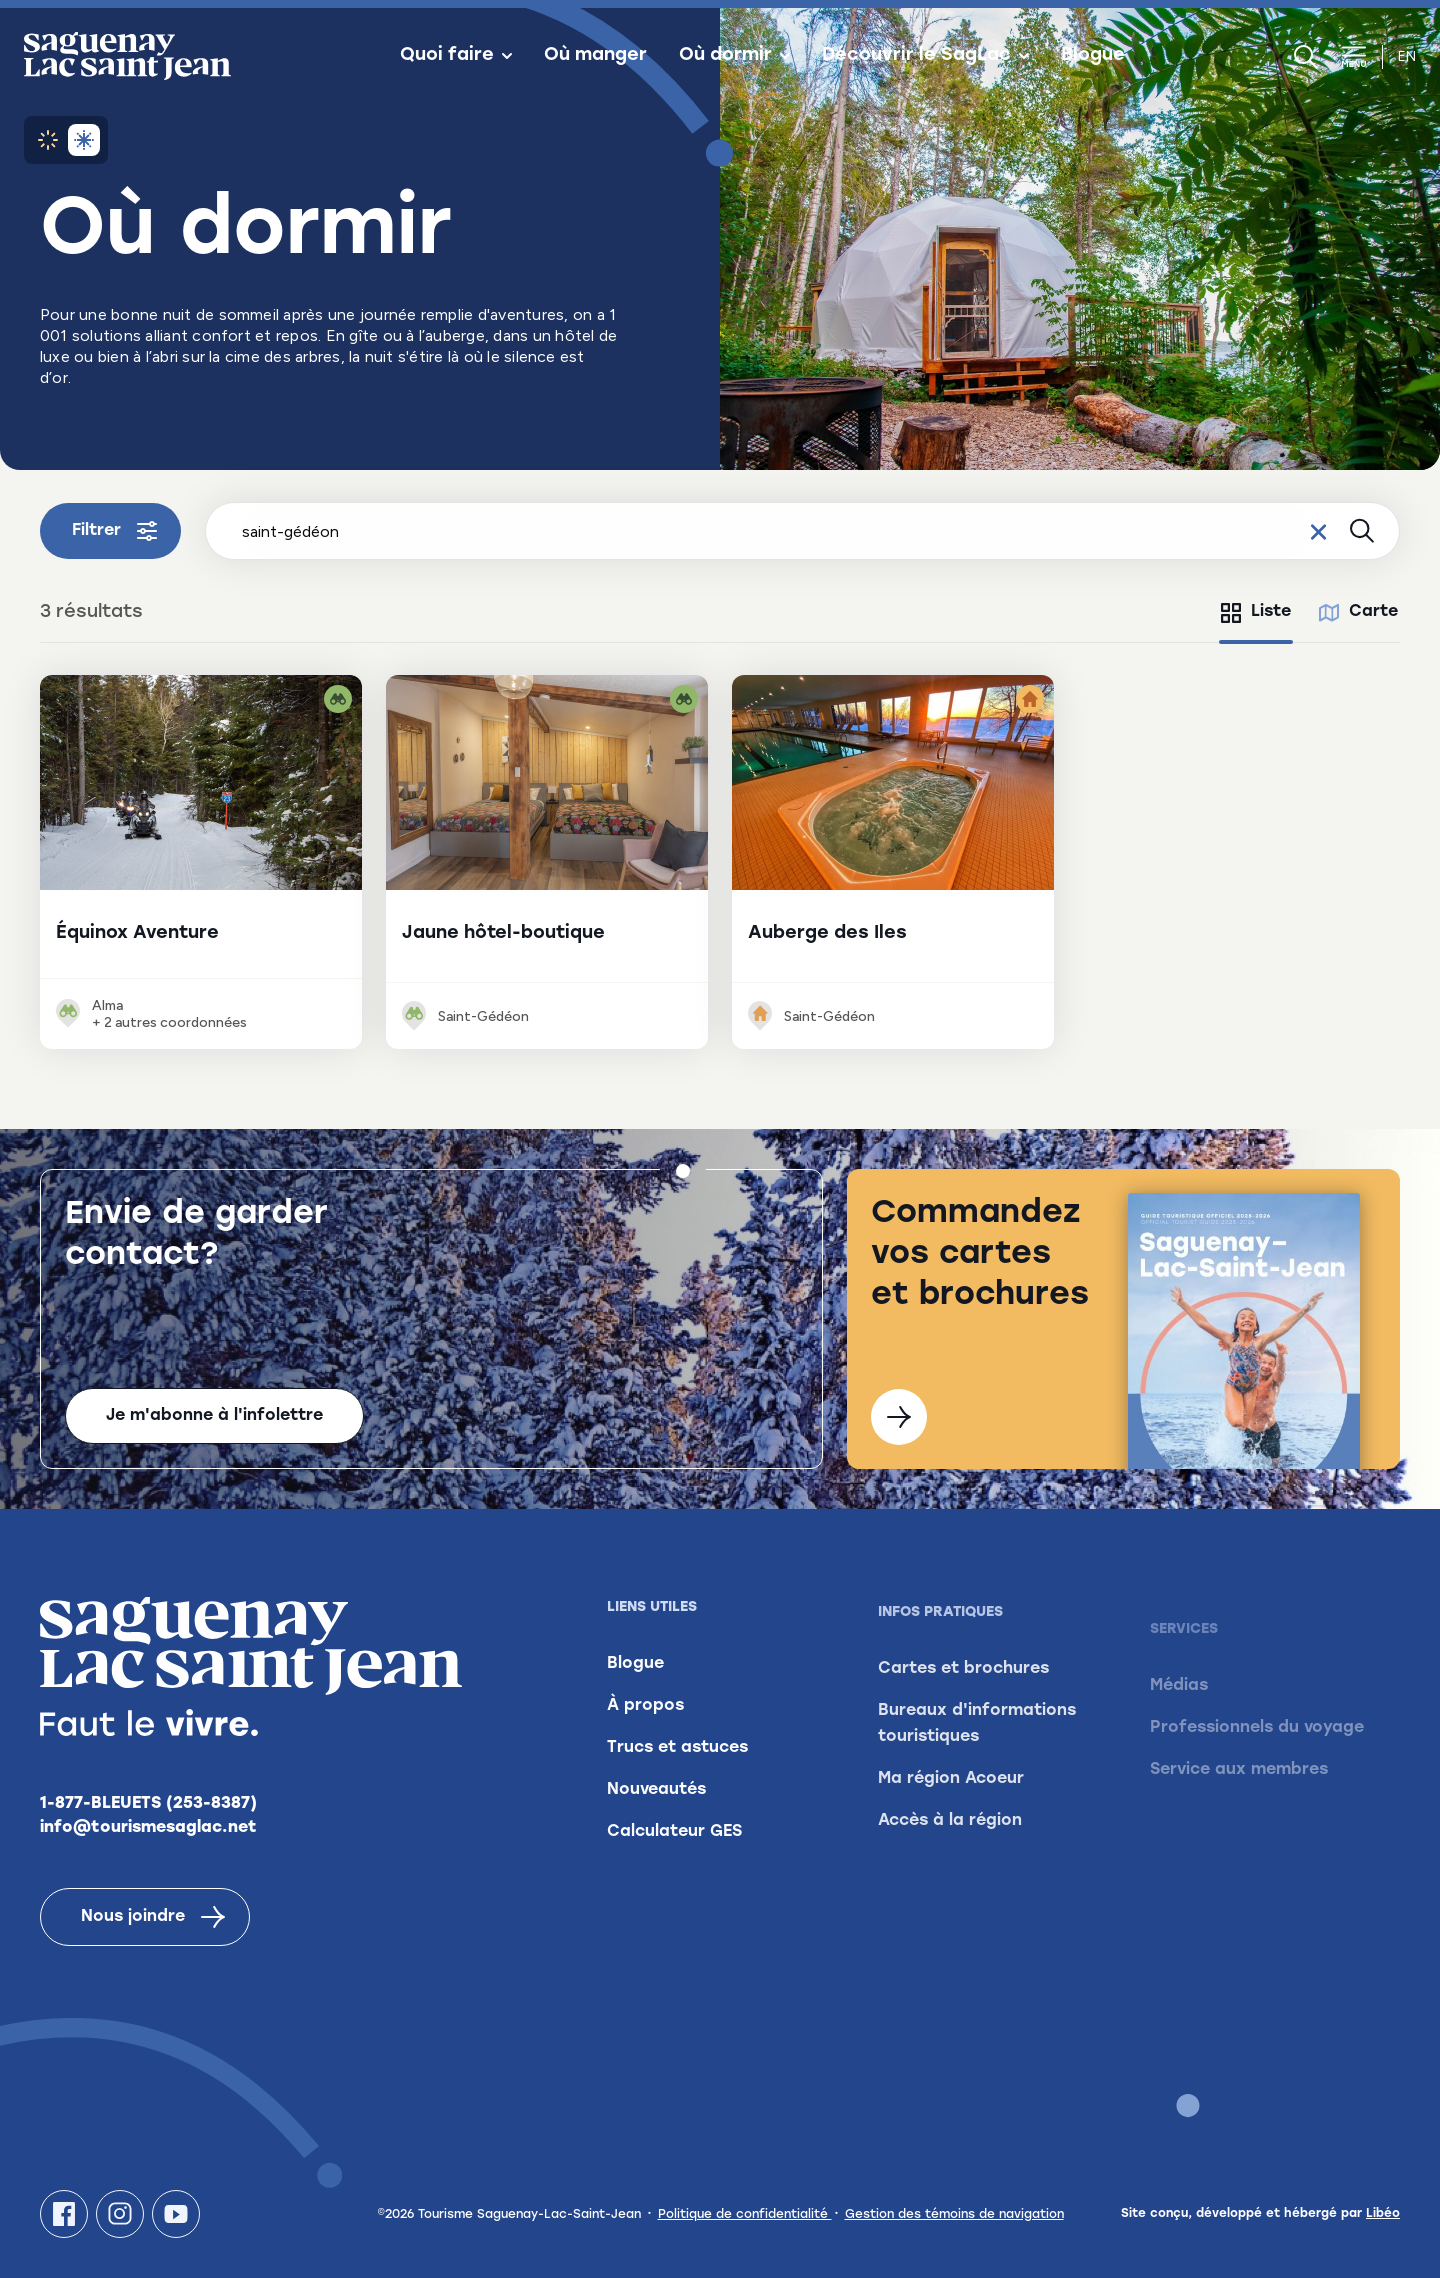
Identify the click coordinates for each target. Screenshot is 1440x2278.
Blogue (1093, 56)
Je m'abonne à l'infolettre (214, 1416)
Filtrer (114, 531)
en (1407, 56)
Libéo (1383, 2214)
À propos (645, 1740)
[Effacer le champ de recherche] (1318, 531)
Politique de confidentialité (745, 2215)
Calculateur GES (674, 1866)
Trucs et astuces (677, 1782)
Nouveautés (656, 1824)
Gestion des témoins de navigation (954, 2215)
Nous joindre (153, 1928)
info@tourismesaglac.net (148, 1839)
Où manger (595, 56)
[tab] (1256, 613)
